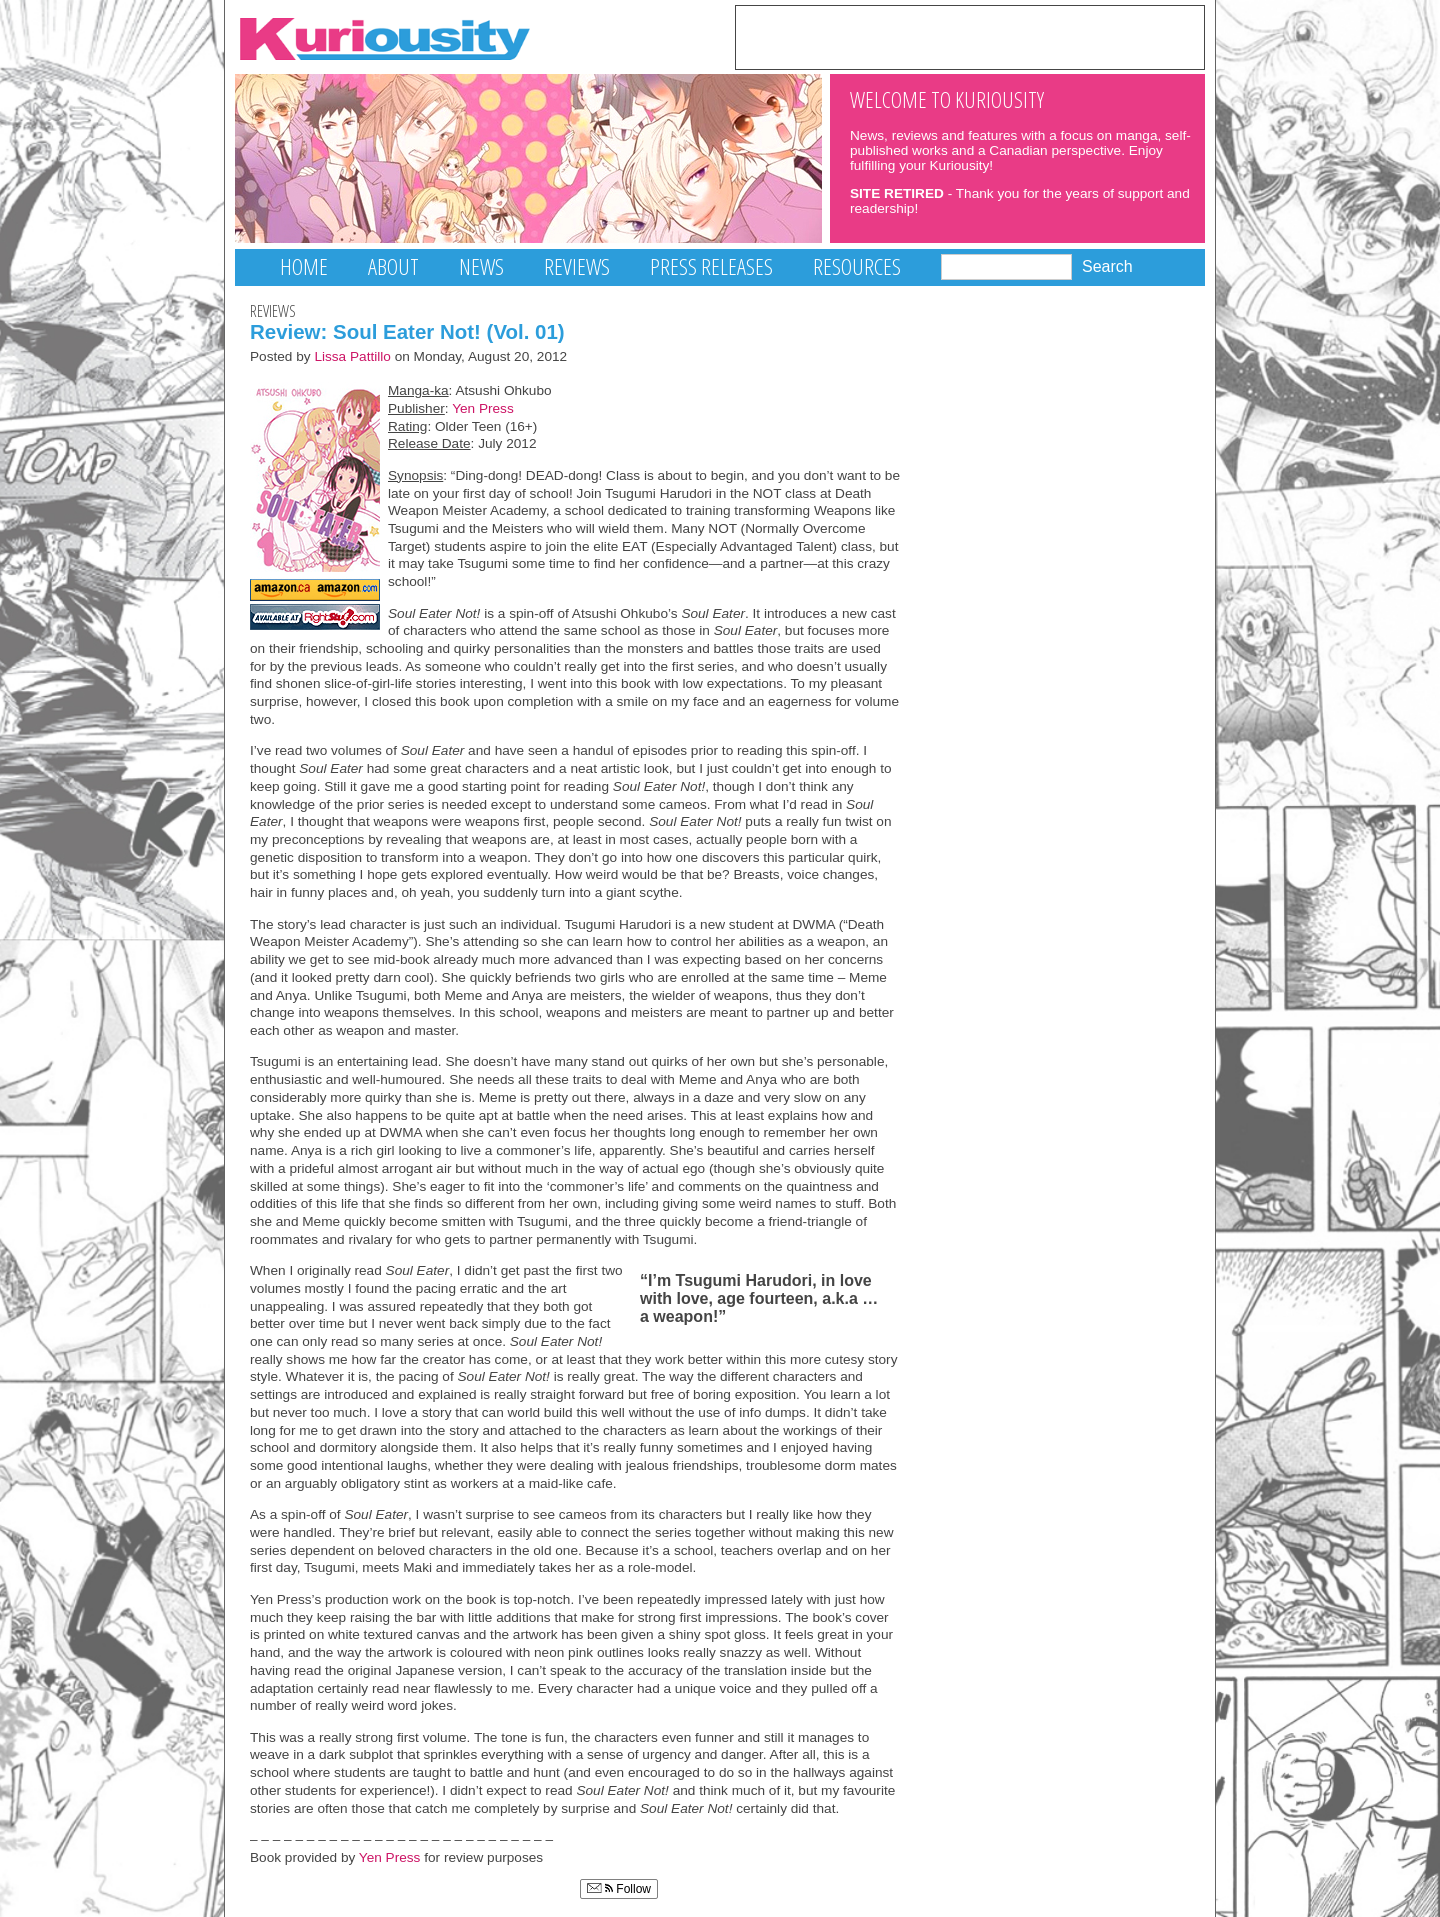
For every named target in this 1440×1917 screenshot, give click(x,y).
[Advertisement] (970, 36)
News (481, 266)
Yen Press (483, 408)
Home (304, 266)
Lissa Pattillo (352, 356)
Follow (619, 1889)
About (393, 266)
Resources (857, 266)
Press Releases (711, 266)
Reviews (577, 266)
